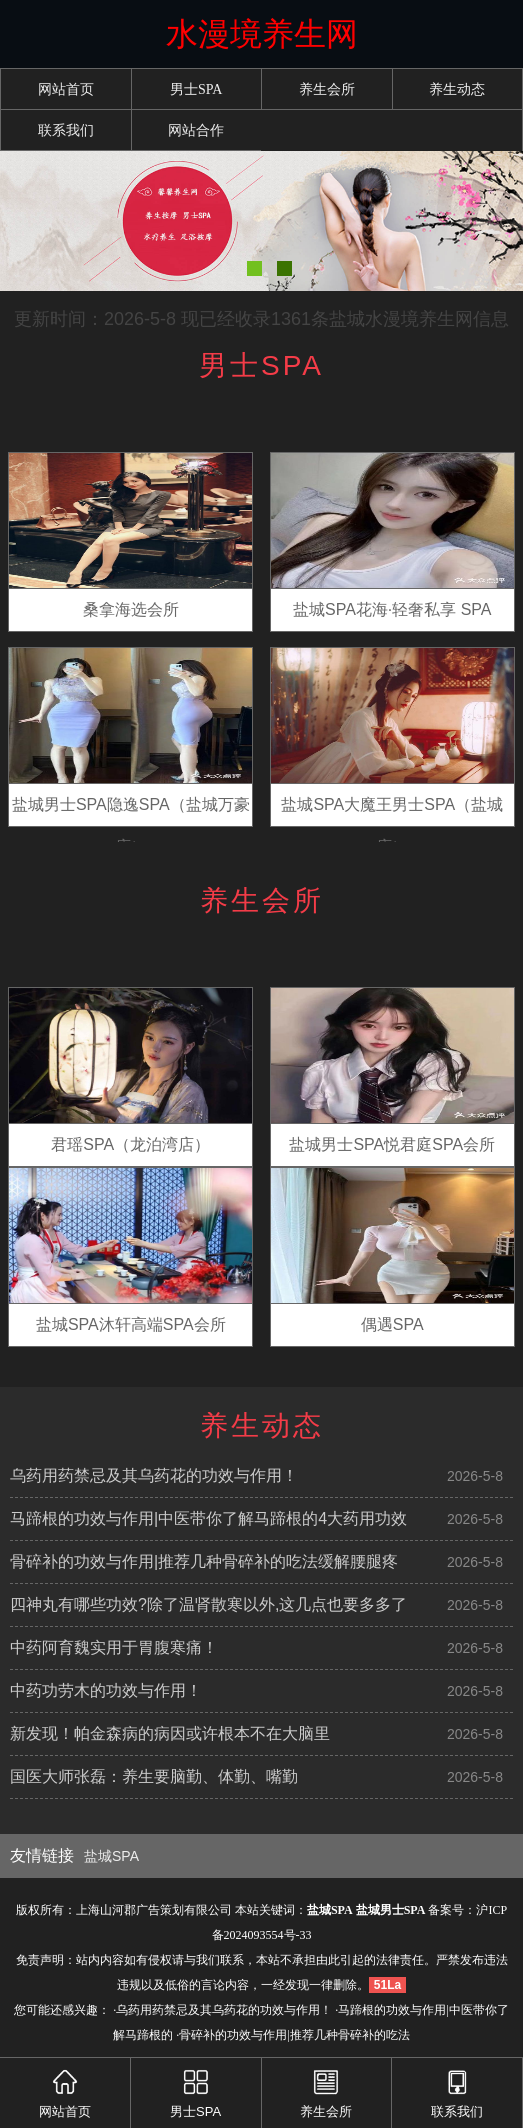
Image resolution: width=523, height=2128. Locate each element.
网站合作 (196, 130)
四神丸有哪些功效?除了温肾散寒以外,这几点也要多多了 (208, 1604)
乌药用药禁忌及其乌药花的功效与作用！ (154, 1475)
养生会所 (327, 89)
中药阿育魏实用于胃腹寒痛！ (114, 1647)
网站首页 (66, 89)
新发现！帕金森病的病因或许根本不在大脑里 (170, 1733)
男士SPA (196, 89)
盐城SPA (111, 1856)
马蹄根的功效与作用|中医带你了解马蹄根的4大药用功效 (208, 1518)
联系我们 (66, 130)
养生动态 (457, 89)
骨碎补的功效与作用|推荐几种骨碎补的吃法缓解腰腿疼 (204, 1561)
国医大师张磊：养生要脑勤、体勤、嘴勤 (154, 1776)
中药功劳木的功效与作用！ (106, 1690)
